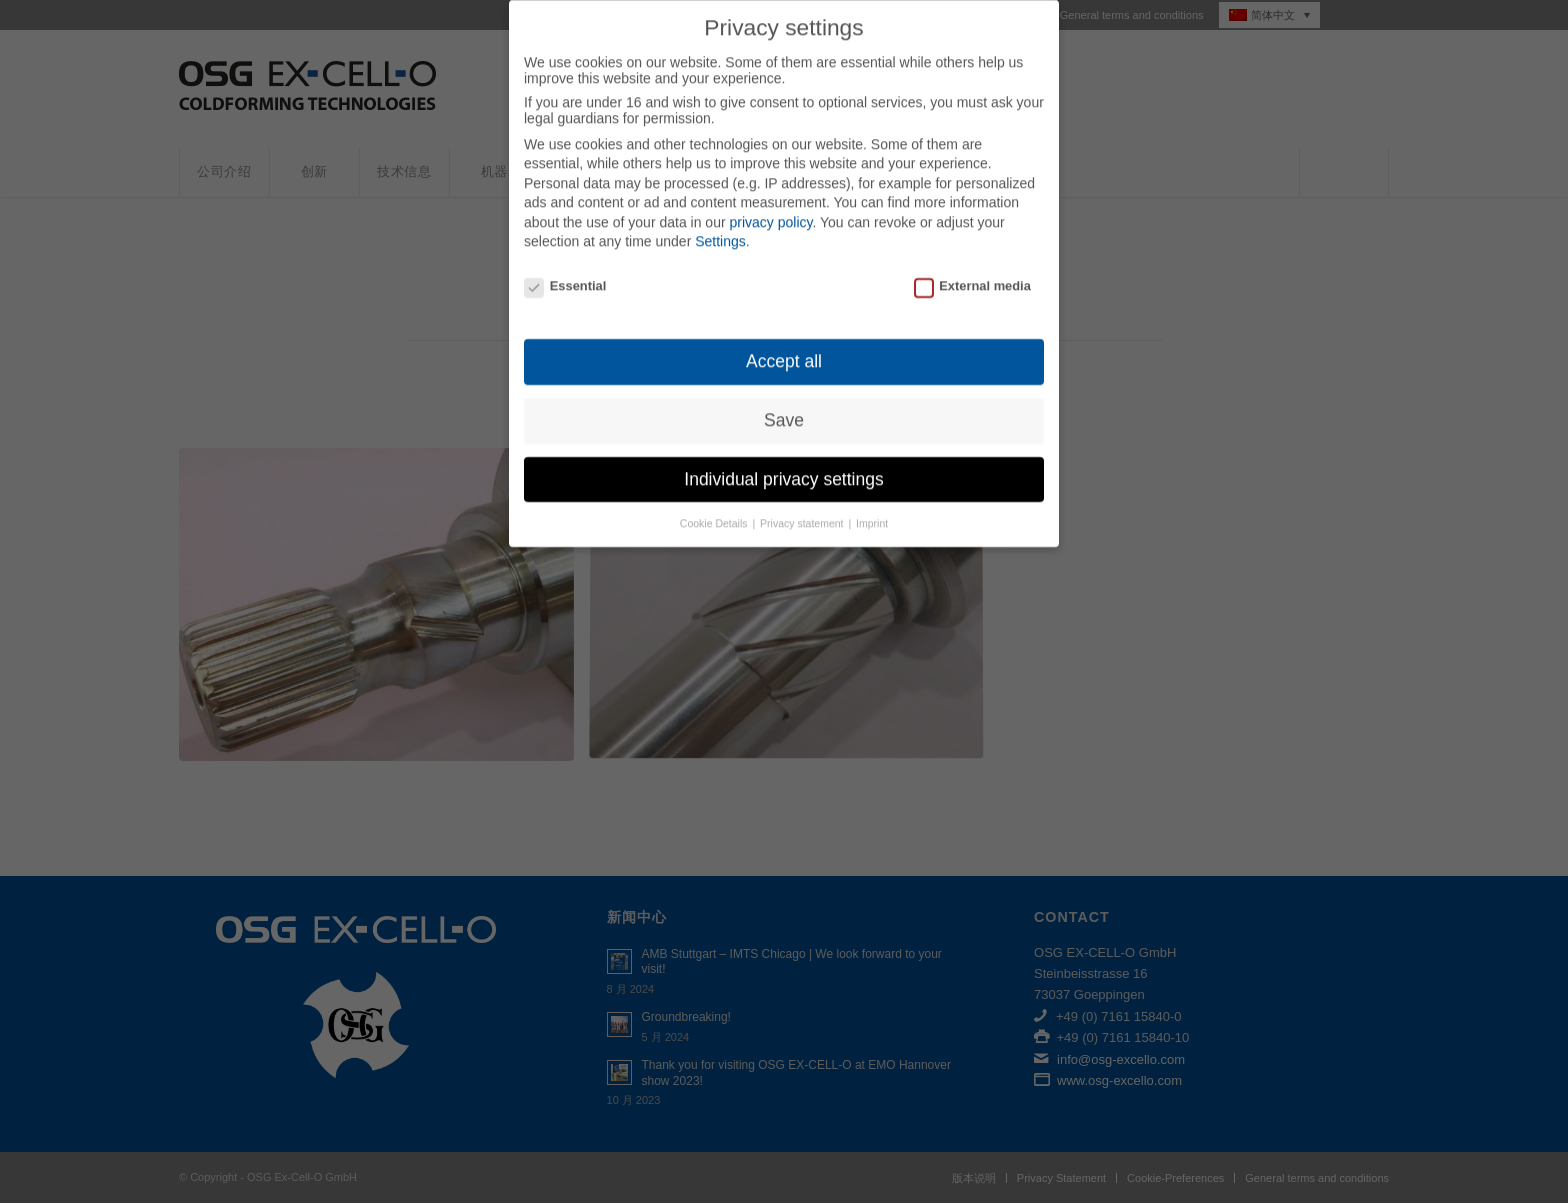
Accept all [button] (784, 342)
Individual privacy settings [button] (783, 460)
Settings (720, 223)
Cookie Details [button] (715, 504)
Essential (565, 267)
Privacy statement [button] (803, 504)
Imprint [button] (872, 504)
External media (972, 267)
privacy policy (770, 203)
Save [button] (784, 401)
